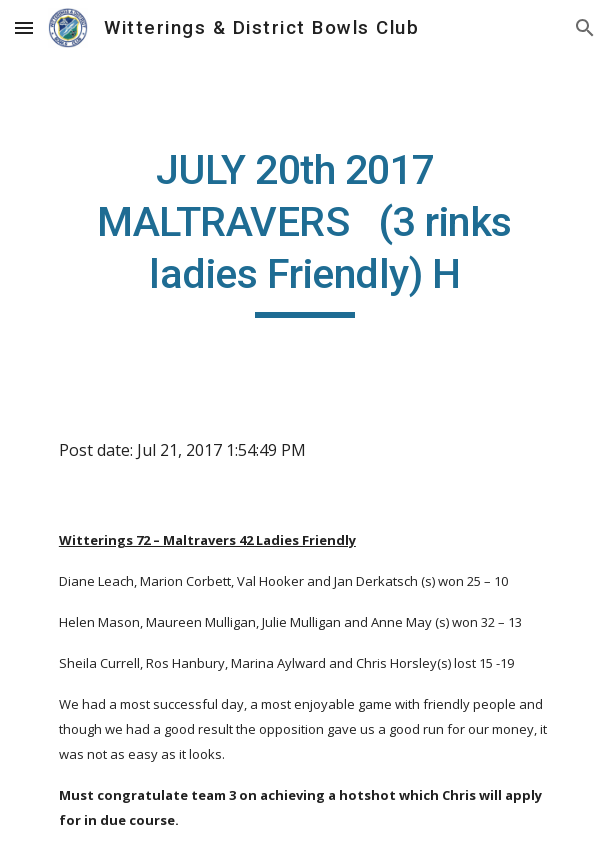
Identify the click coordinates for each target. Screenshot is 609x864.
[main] (304, 231)
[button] (24, 27)
